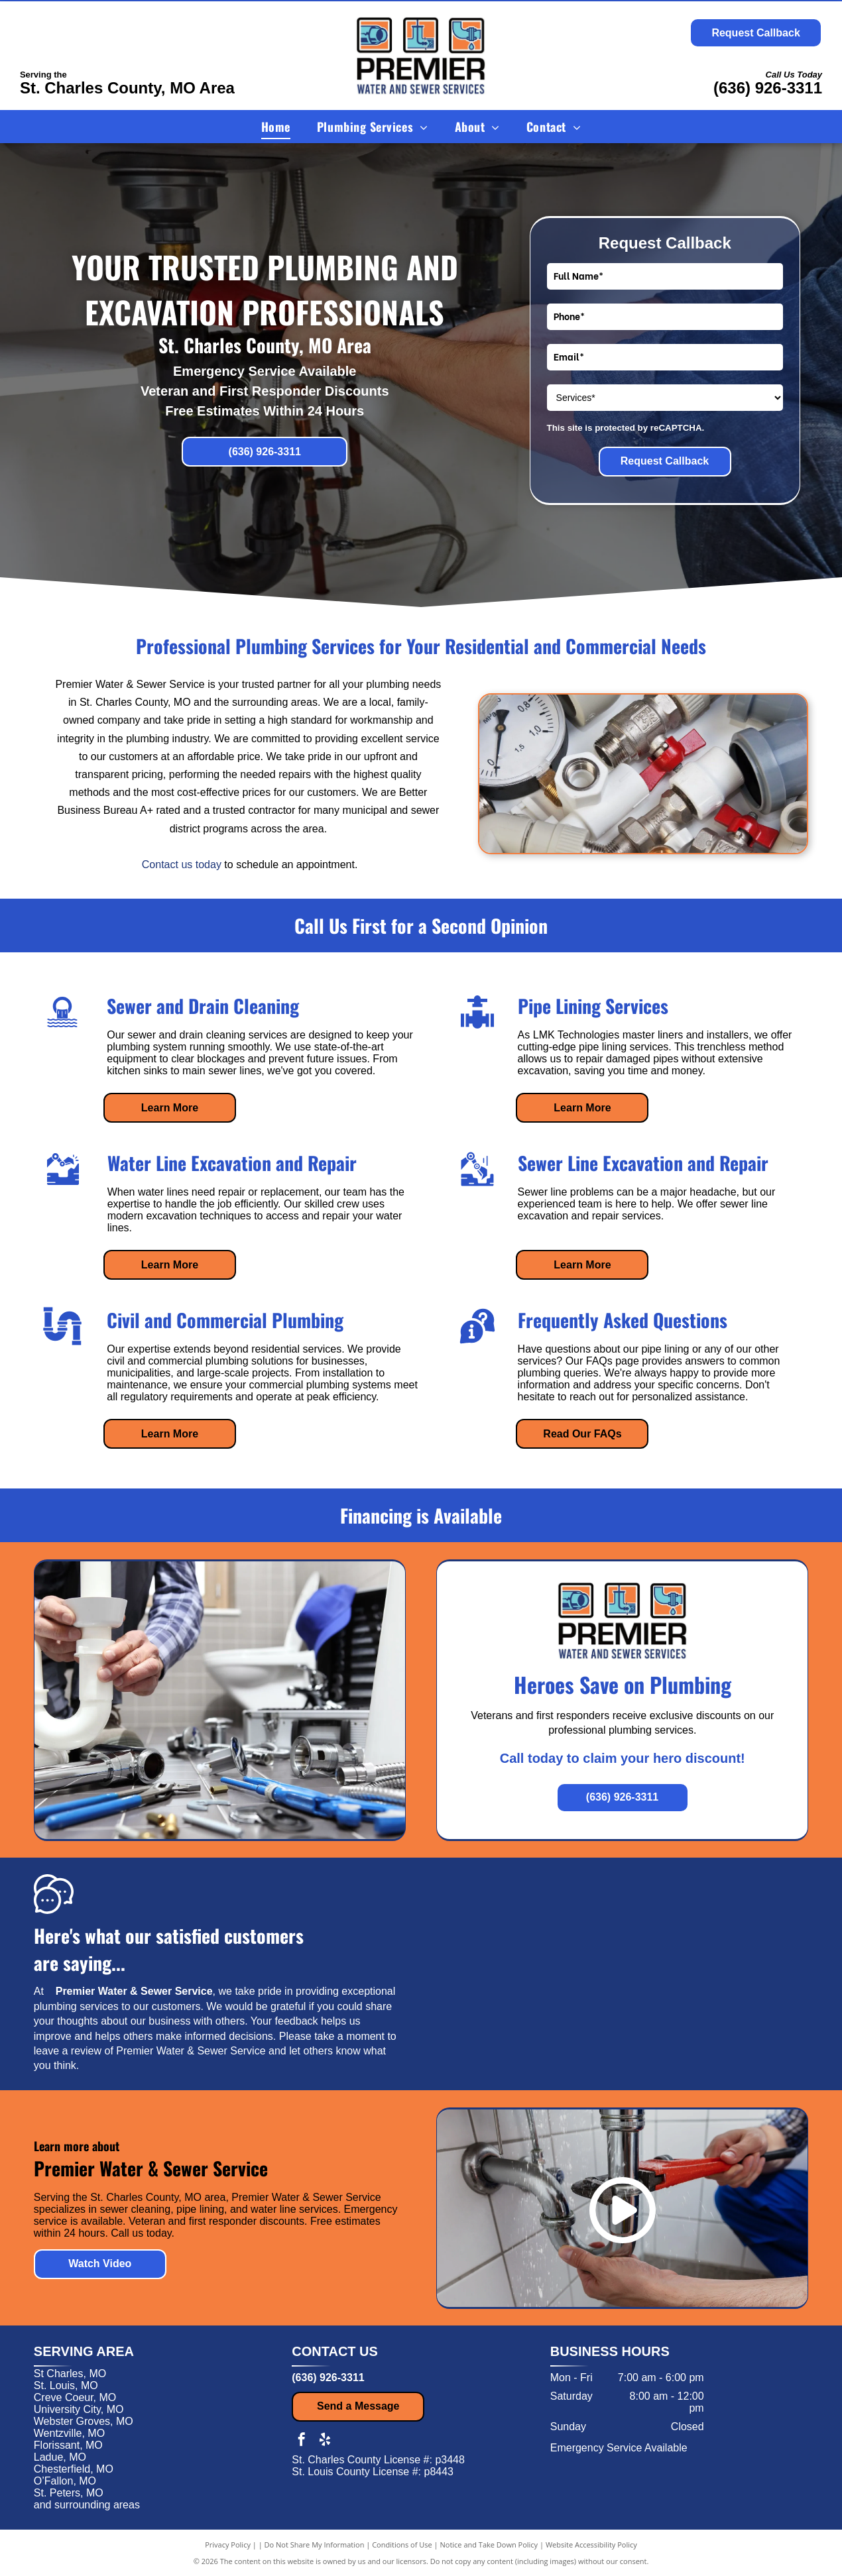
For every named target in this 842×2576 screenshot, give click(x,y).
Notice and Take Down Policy (489, 2544)
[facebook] (302, 2441)
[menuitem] (276, 126)
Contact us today (181, 864)
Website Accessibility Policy (591, 2544)
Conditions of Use (402, 2544)
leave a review (67, 2050)
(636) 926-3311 (767, 88)
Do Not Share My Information (315, 2544)
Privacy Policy (228, 2544)
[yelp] (325, 2441)
